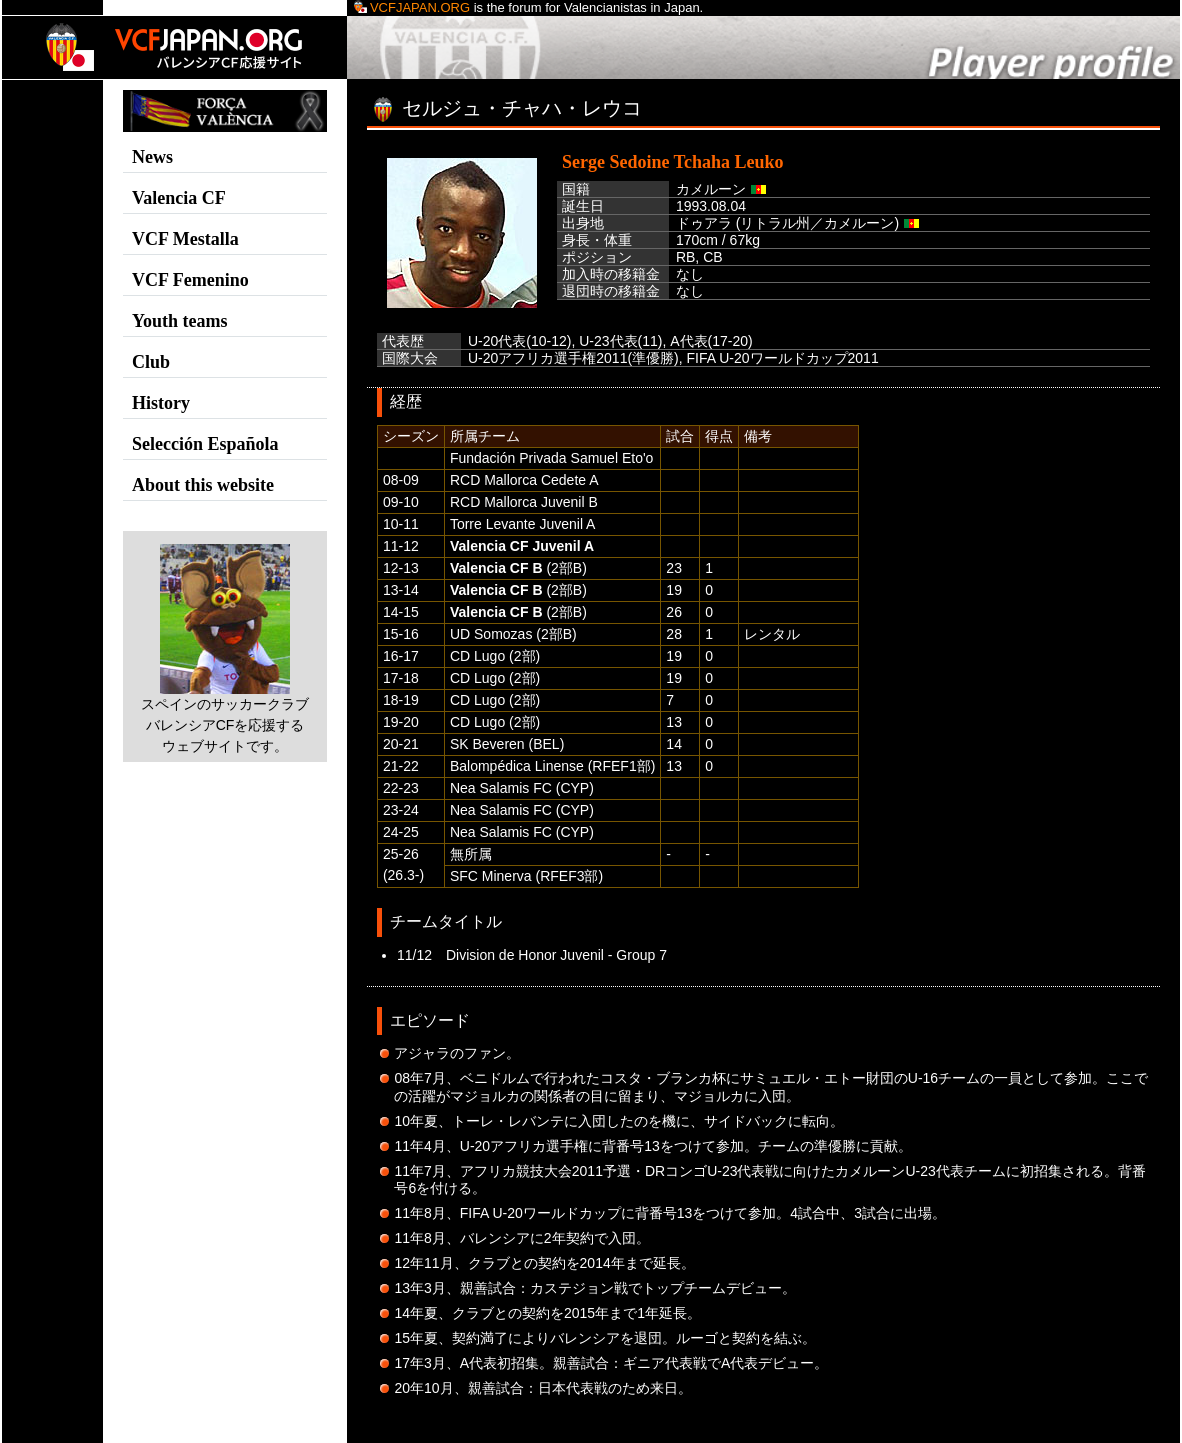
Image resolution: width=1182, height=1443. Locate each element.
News (152, 157)
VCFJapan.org (412, 7)
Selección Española (205, 444)
